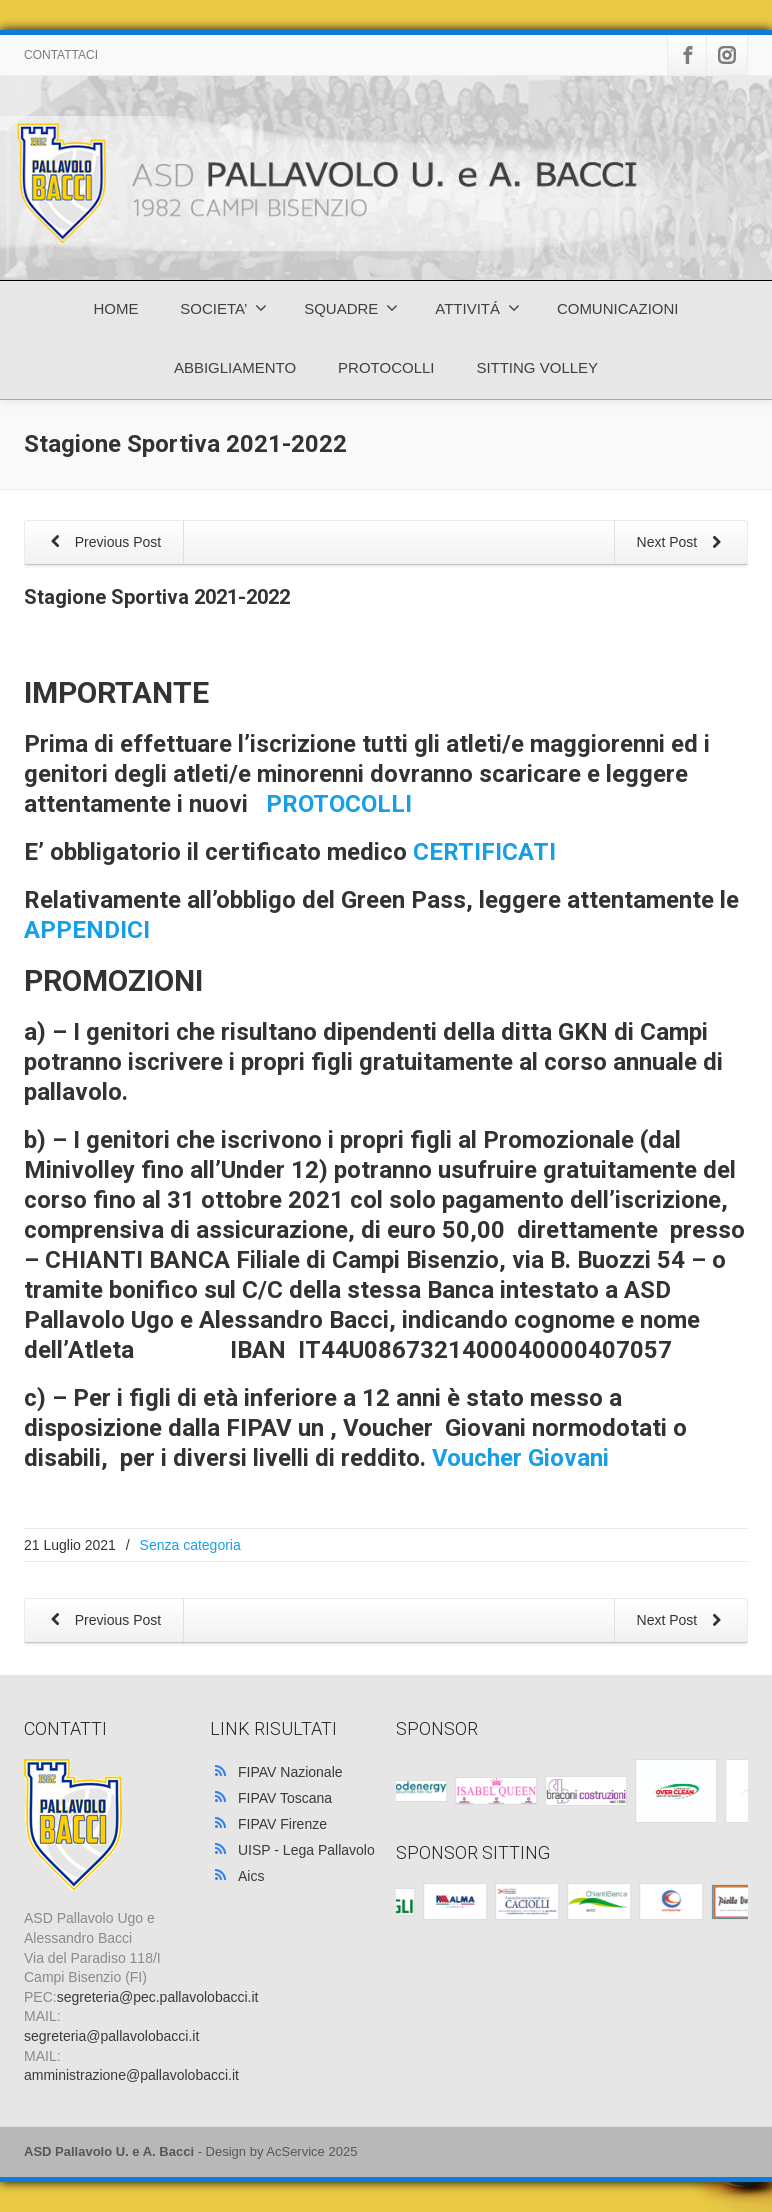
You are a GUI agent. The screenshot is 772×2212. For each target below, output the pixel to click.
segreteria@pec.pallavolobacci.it (158, 1997)
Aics (251, 1876)
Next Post (682, 543)
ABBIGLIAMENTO (235, 367)
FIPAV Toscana (285, 1798)
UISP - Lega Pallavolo (306, 1850)
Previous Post (102, 543)
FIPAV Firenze (282, 1824)
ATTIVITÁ (477, 308)
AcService (295, 2151)
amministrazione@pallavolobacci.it (131, 2075)
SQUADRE (351, 308)
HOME (115, 308)
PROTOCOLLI (386, 367)
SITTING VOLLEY (537, 367)
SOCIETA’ (223, 308)
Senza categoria (190, 1545)
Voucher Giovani (520, 1458)
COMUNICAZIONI (618, 308)
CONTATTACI (61, 55)
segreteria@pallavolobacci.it (111, 2036)
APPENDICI (87, 930)
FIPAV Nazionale (290, 1772)
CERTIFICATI (490, 852)
